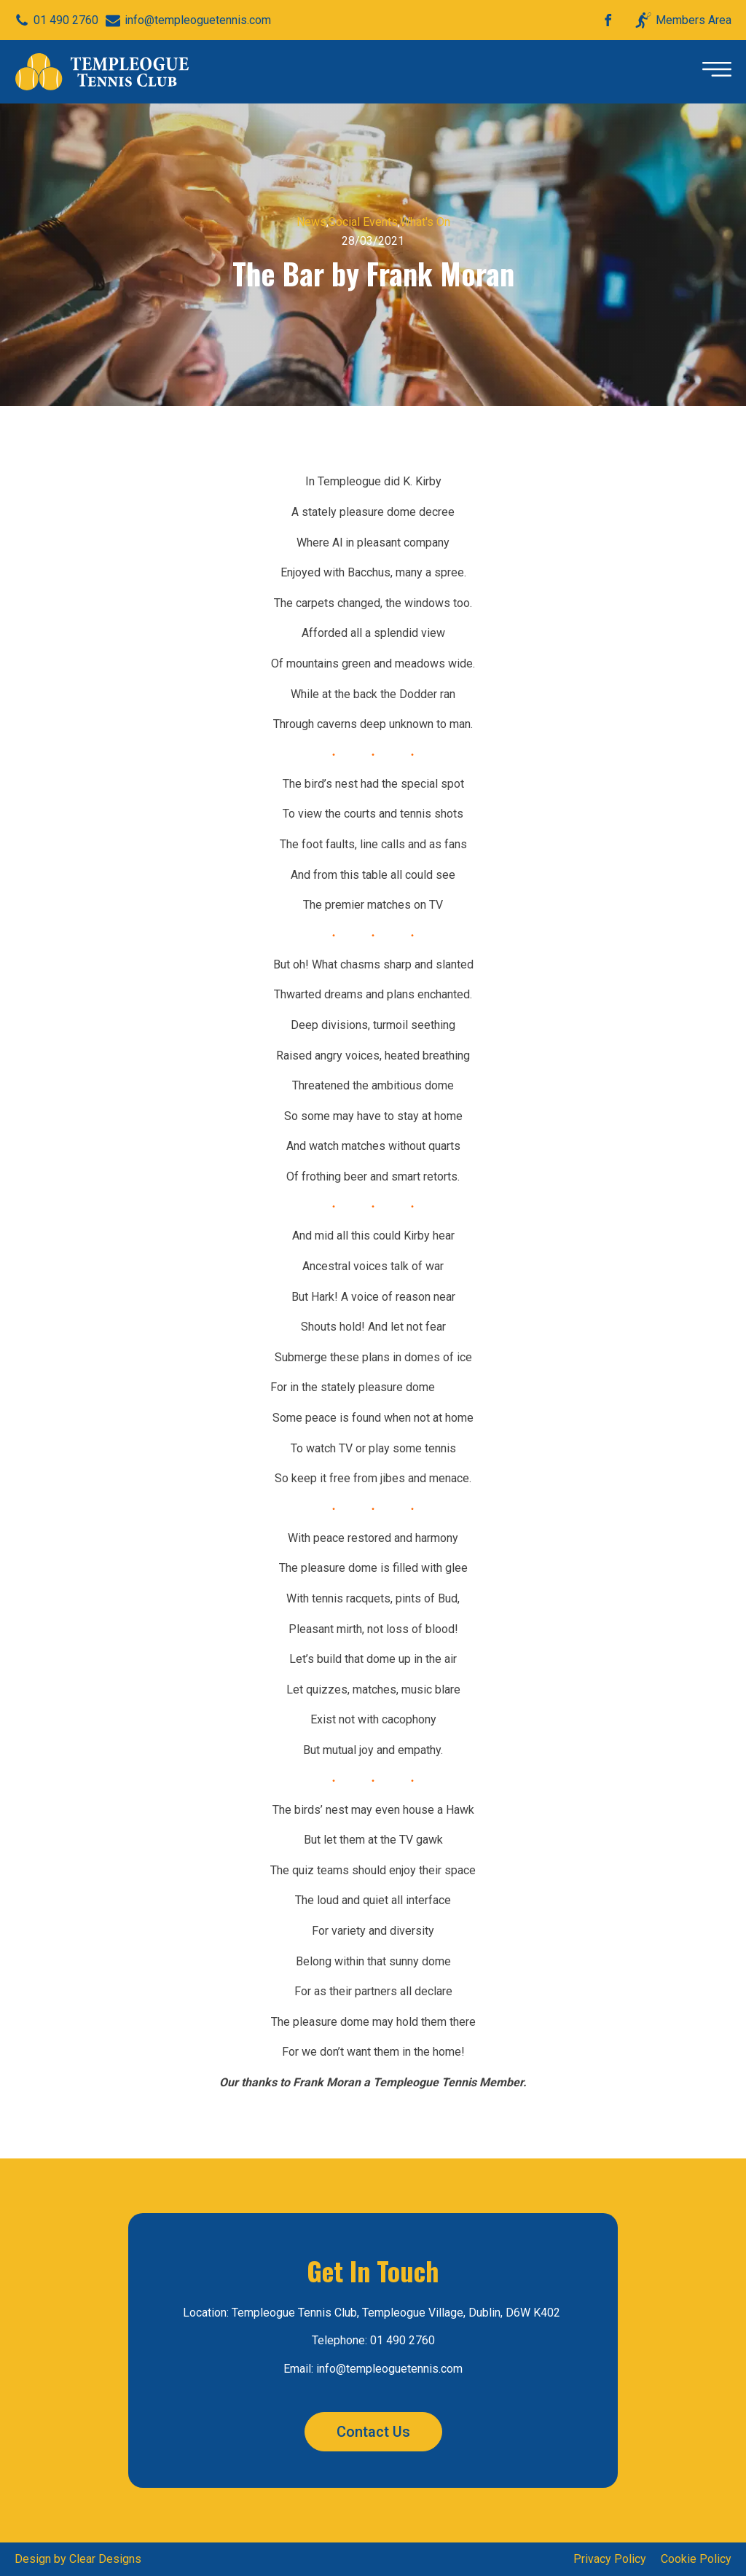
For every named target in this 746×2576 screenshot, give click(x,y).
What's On (425, 222)
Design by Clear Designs (78, 2559)
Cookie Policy (696, 2559)
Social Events (363, 222)
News (311, 222)
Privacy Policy (609, 2559)
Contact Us (373, 2431)
